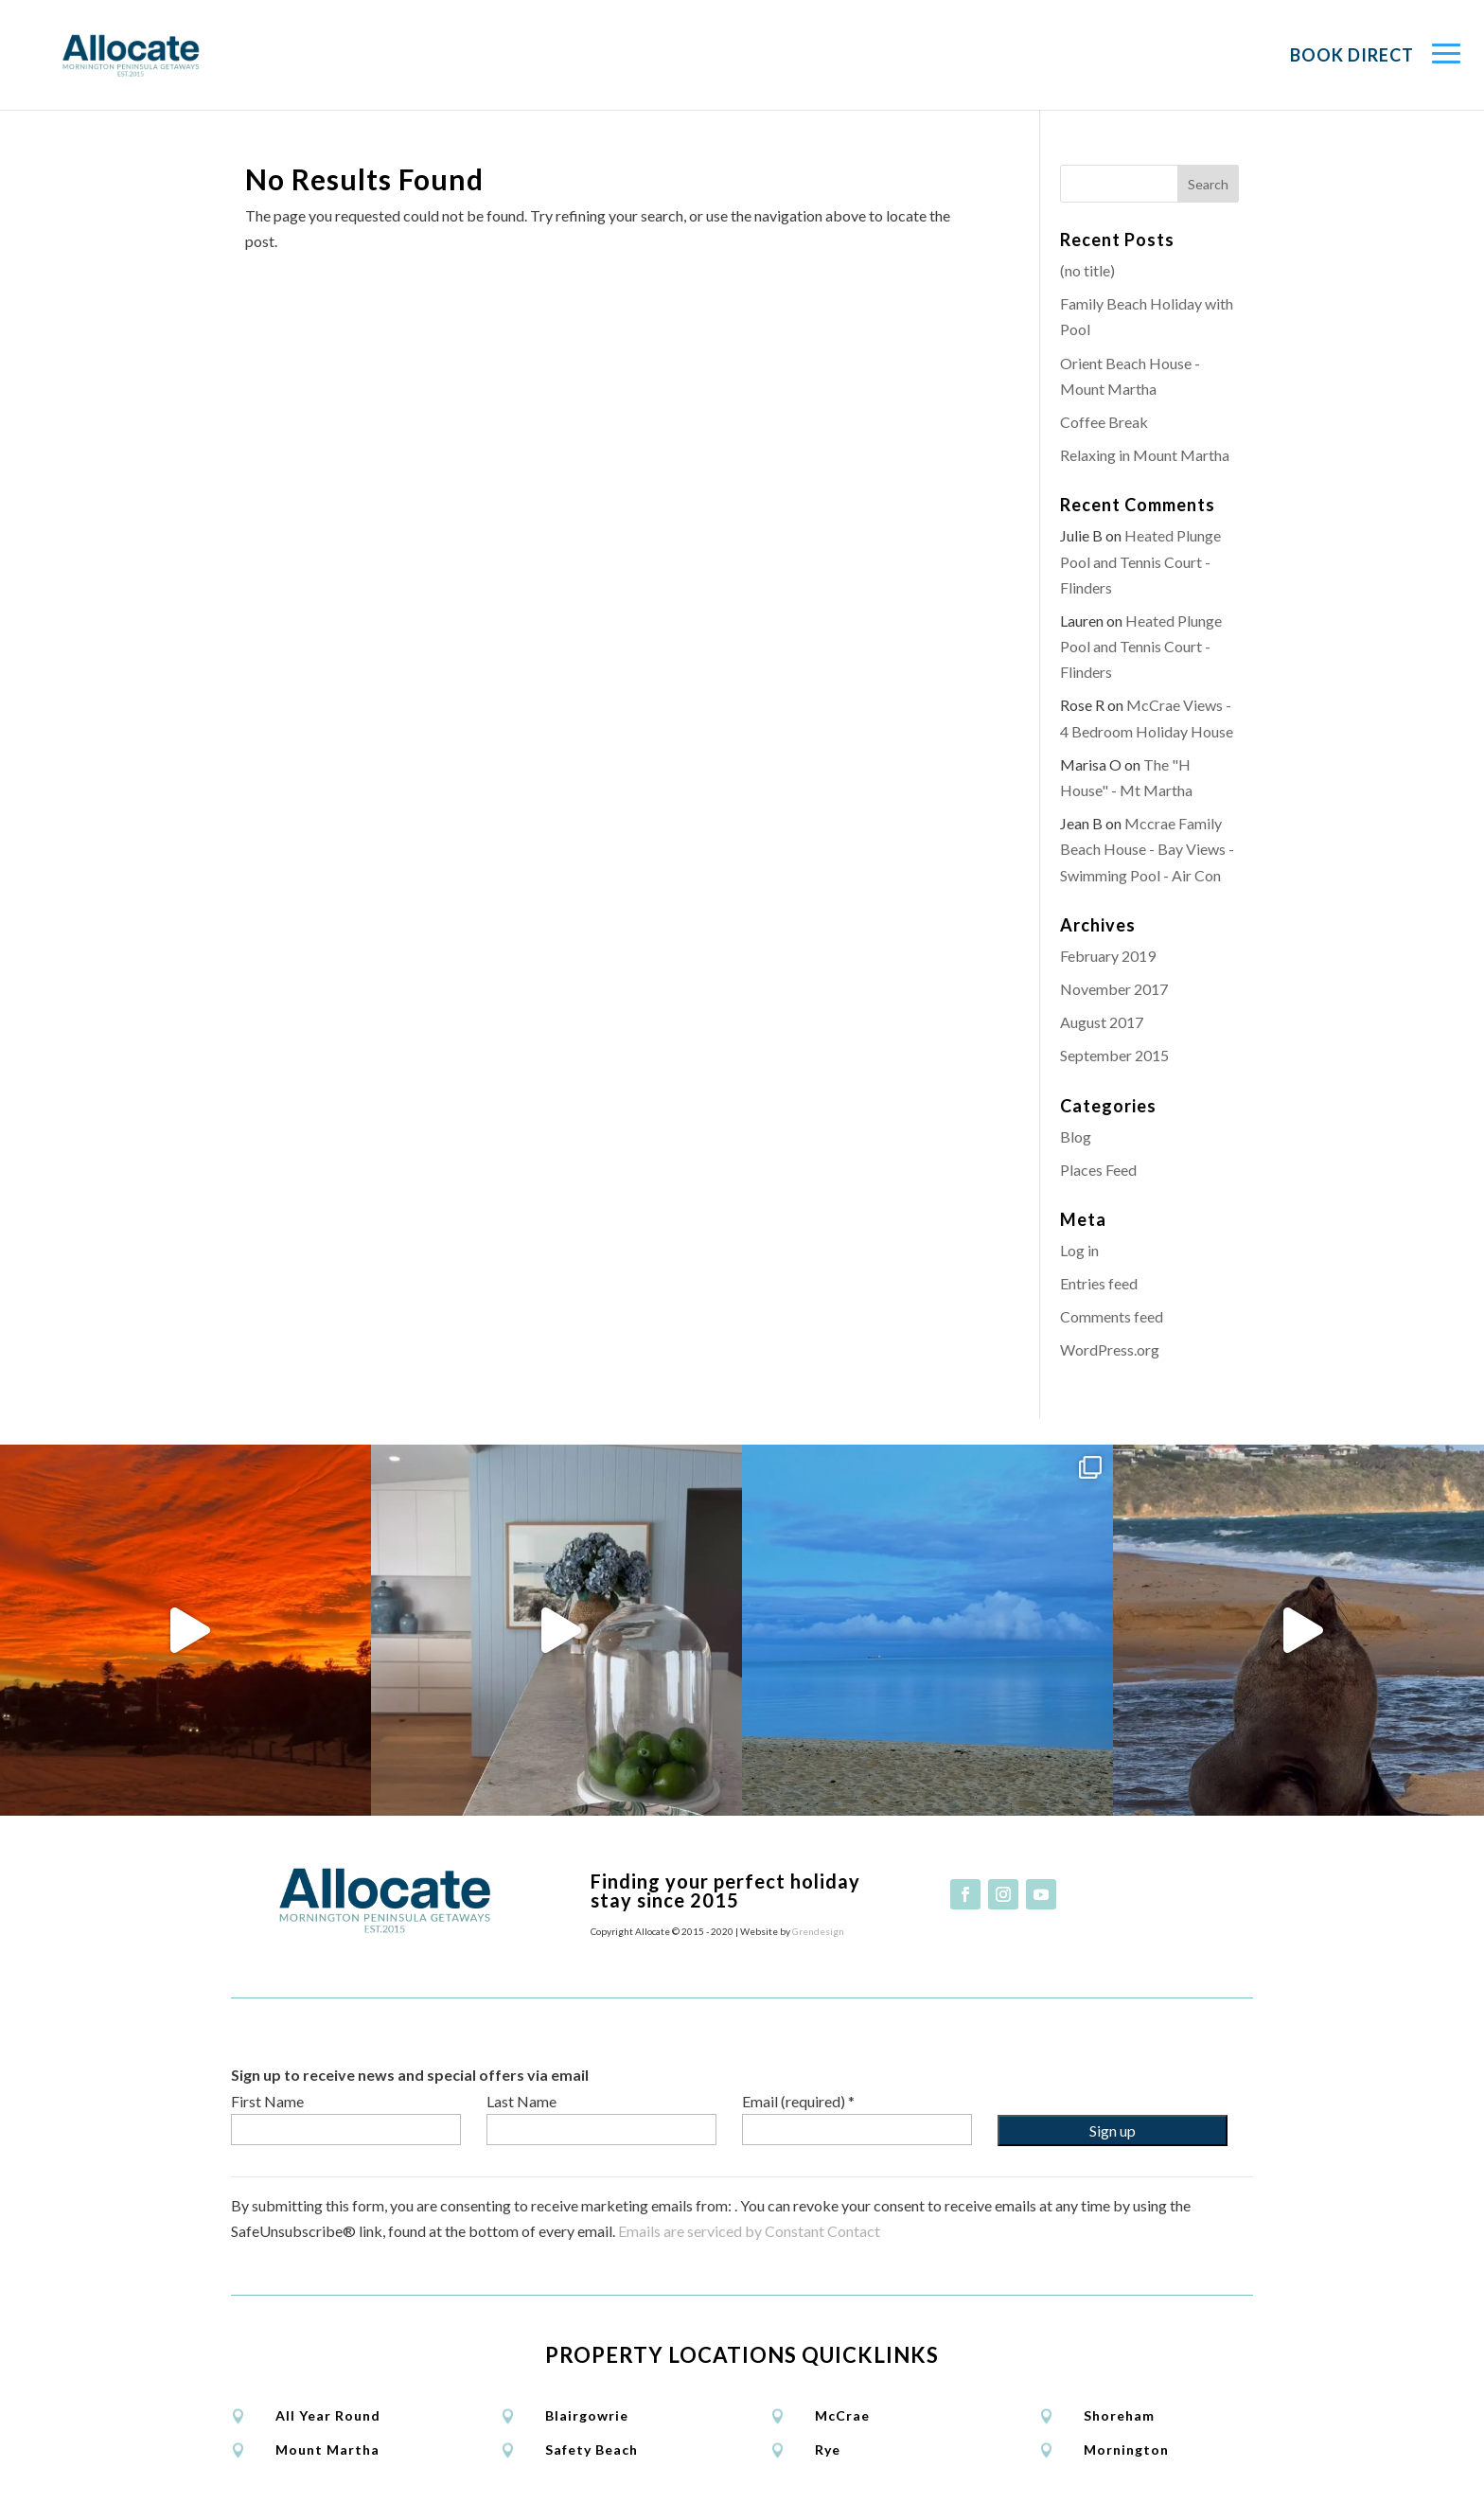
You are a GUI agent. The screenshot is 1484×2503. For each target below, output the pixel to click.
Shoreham (1119, 2415)
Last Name (521, 2101)
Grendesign (818, 1931)
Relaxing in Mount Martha (1144, 455)
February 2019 (1108, 956)
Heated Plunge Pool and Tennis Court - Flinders (1140, 560)
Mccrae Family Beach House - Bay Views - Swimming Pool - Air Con (1147, 848)
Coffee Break (1104, 422)
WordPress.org (1109, 1349)
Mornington (1126, 2449)
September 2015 (1114, 1055)
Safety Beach (591, 2449)
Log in (1079, 1250)
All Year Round (327, 2415)
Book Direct (1352, 54)
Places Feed (1098, 1170)
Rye (827, 2449)
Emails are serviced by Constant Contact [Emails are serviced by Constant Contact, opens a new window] (749, 2231)
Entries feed (1099, 1283)
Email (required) (798, 2101)
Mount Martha (327, 2449)
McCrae (842, 2415)
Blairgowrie (586, 2415)
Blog (1075, 1136)
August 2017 (1101, 1022)
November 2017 (1114, 989)
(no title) (1087, 270)
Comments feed (1111, 1316)
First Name (267, 2101)
